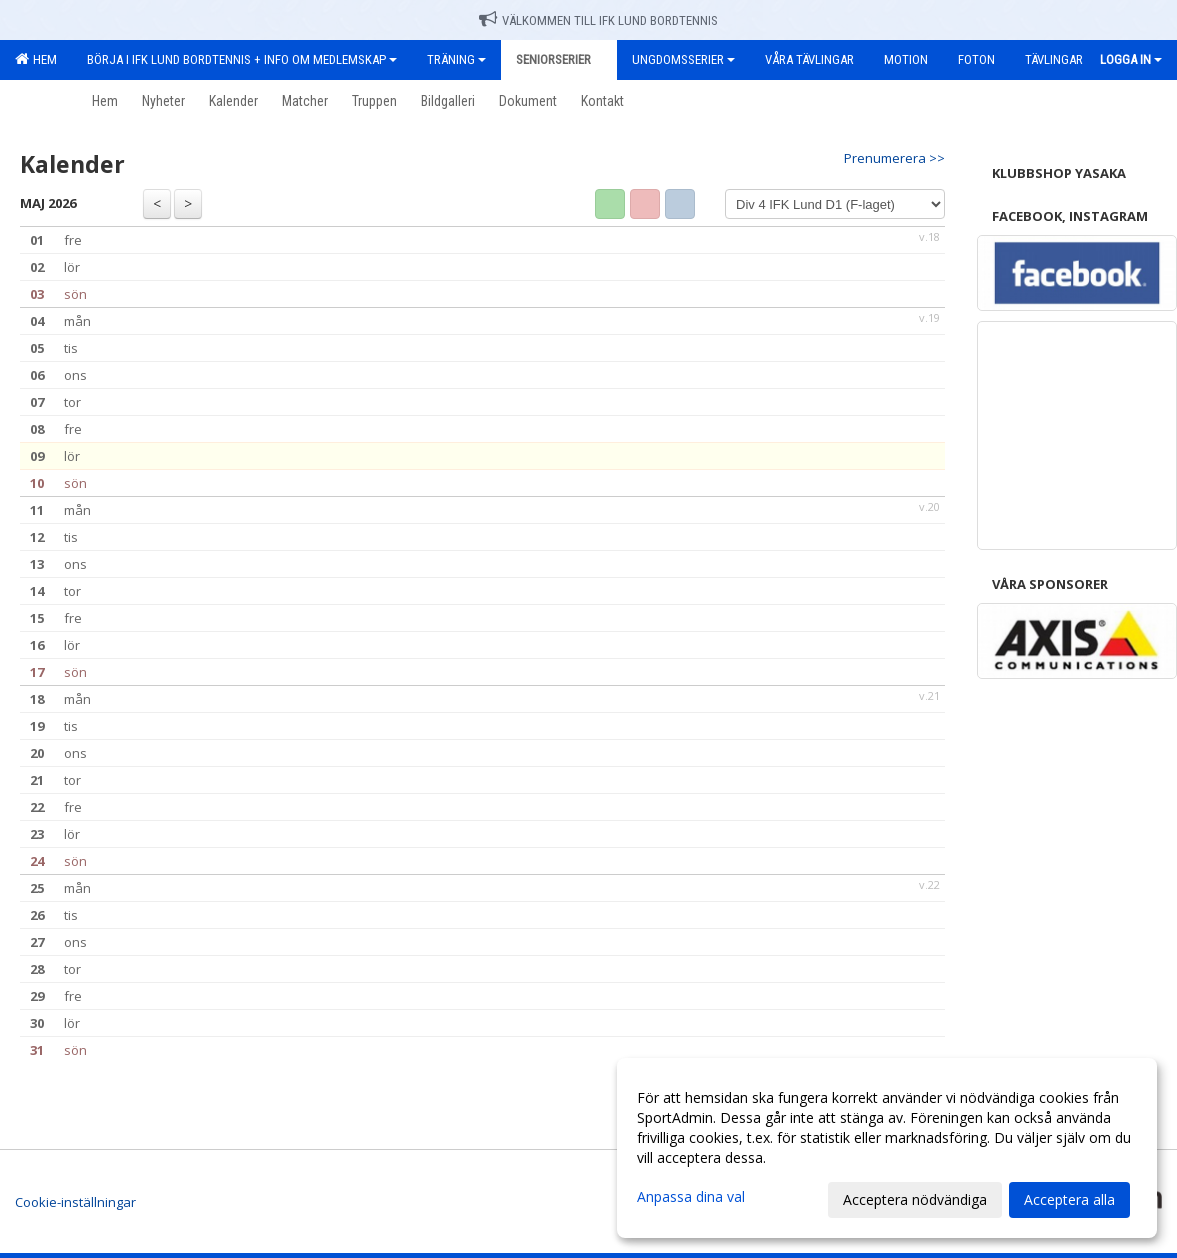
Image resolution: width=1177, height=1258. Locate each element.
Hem (36, 59)
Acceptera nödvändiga (915, 1199)
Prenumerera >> (894, 158)
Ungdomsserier (683, 59)
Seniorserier (559, 59)
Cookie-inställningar (75, 1202)
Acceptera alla (1069, 1199)
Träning (456, 59)
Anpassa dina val (691, 1197)
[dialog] (887, 1148)
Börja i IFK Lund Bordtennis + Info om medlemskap (242, 59)
